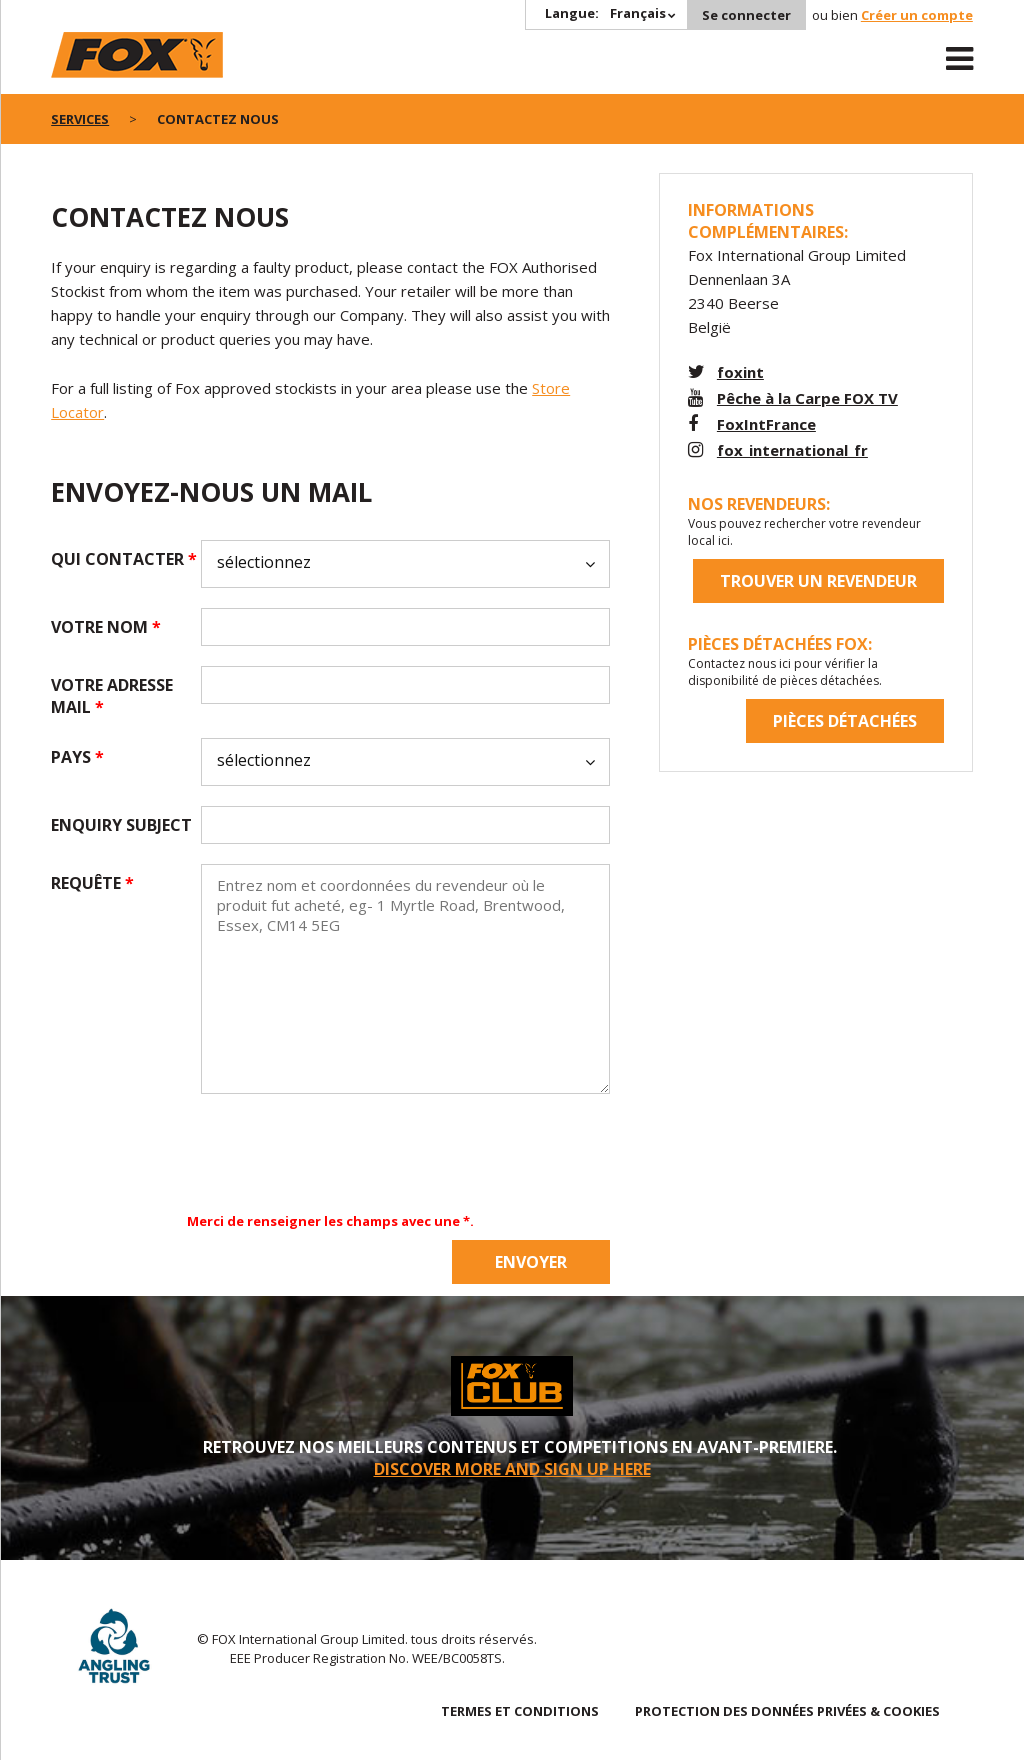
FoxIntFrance (766, 424)
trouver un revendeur (818, 581)
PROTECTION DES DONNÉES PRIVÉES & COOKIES (787, 1711)
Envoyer (531, 1262)
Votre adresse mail (112, 696)
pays (77, 757)
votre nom (106, 627)
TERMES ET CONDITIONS (520, 1711)
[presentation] (353, 1153)
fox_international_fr (792, 450)
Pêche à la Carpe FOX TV (807, 398)
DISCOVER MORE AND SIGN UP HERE (512, 1469)
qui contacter (124, 559)
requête (92, 883)
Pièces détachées (845, 721)
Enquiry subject (121, 825)
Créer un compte (917, 15)
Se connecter (746, 15)
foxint (740, 372)
